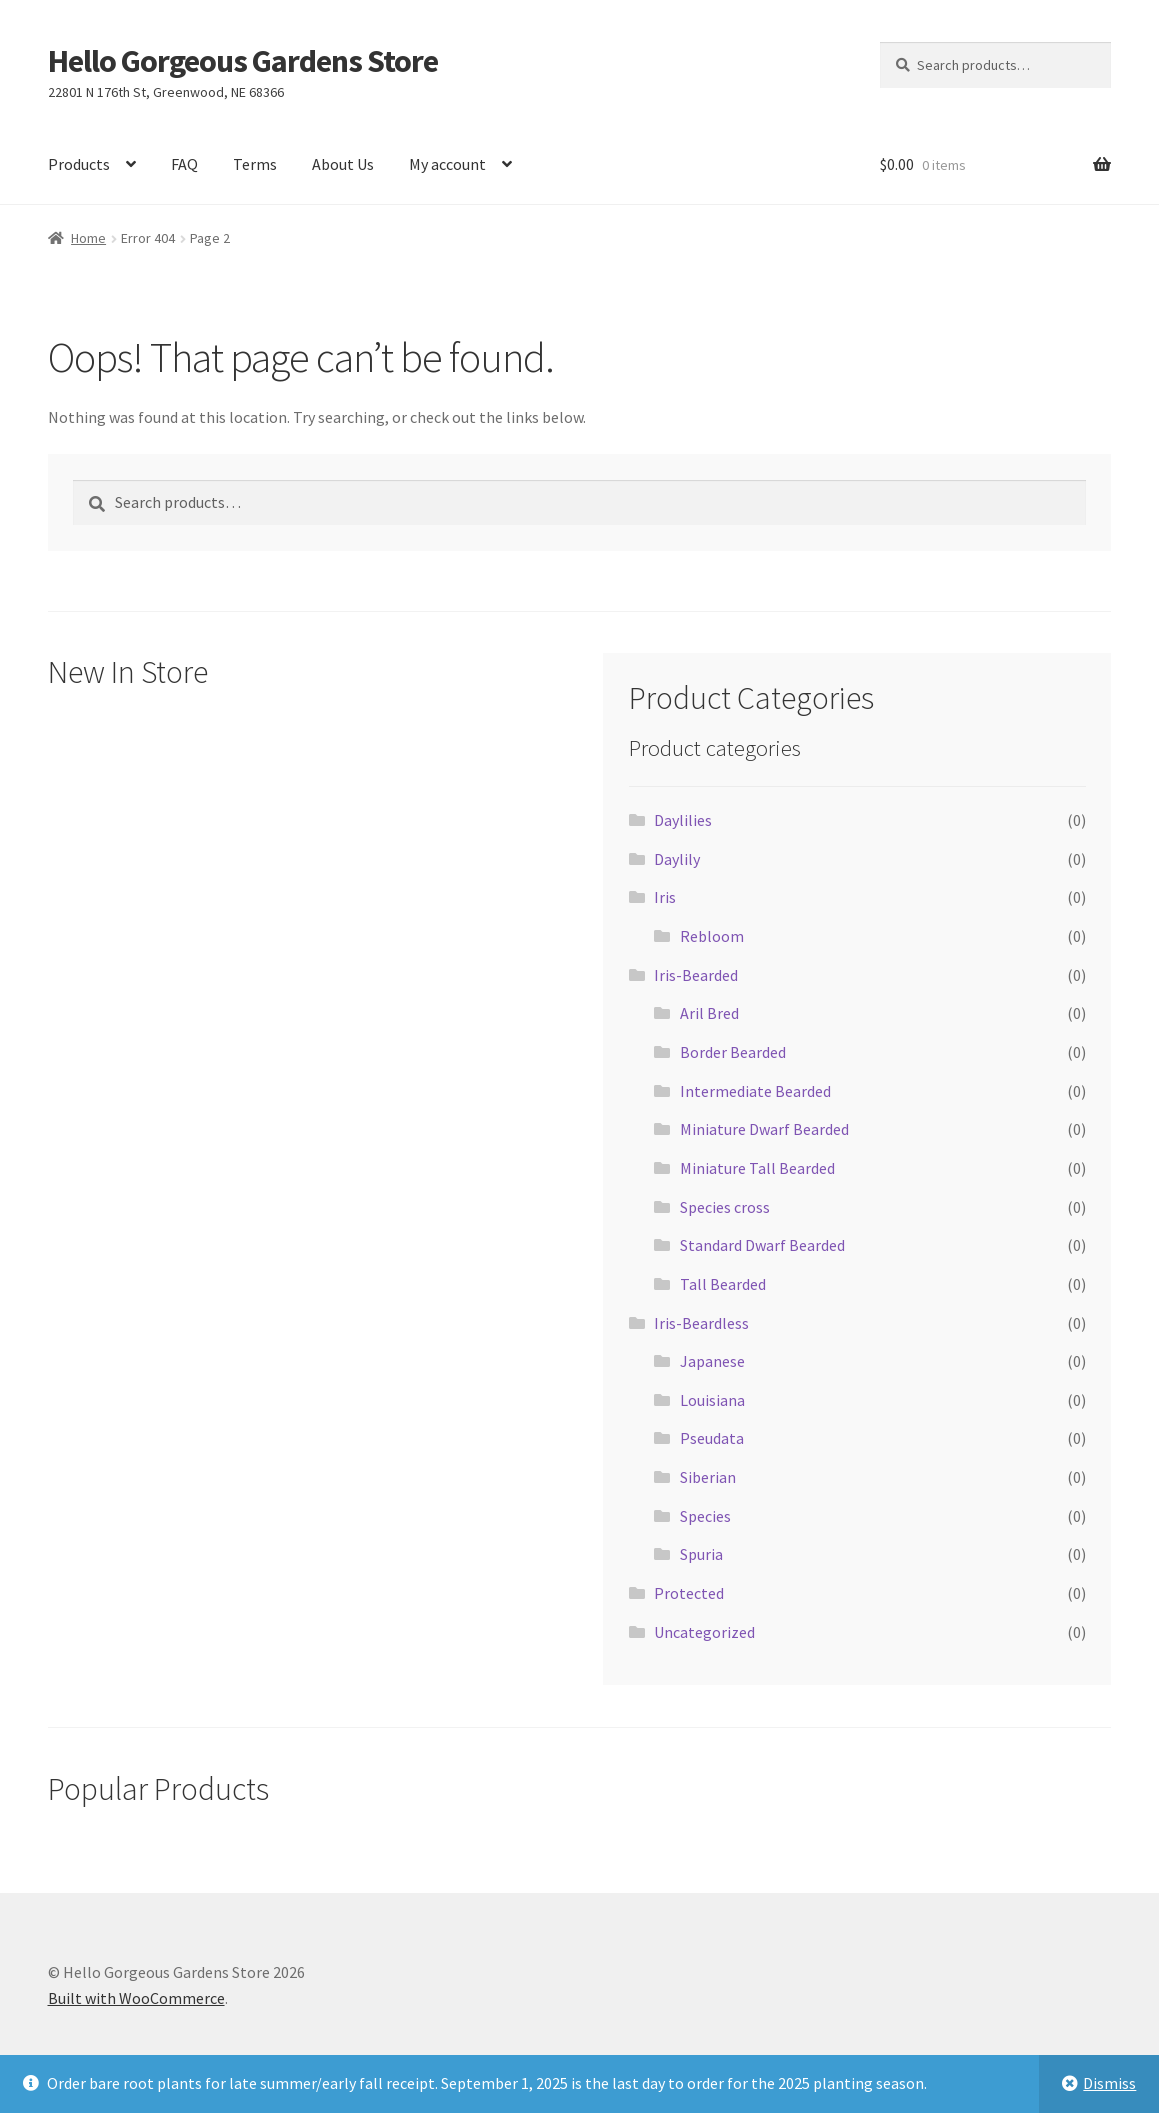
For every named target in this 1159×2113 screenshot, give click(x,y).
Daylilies (683, 820)
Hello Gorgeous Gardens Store (243, 61)
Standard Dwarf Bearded (762, 1245)
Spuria (701, 1554)
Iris (665, 897)
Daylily (677, 859)
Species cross (725, 1207)
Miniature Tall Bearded (757, 1168)
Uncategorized (704, 1632)
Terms (255, 164)
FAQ (184, 164)
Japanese (712, 1361)
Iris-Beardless (701, 1323)
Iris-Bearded (696, 975)
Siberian (708, 1477)
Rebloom (712, 936)
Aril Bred (709, 1013)
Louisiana (712, 1400)
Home (88, 238)
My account (447, 164)
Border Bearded (733, 1052)
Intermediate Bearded (755, 1091)
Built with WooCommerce (136, 1998)
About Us (343, 164)
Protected (689, 1593)
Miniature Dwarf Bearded (764, 1129)
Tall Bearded (723, 1284)
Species (705, 1516)
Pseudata (712, 1438)
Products (79, 164)
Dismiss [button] (1109, 2083)
